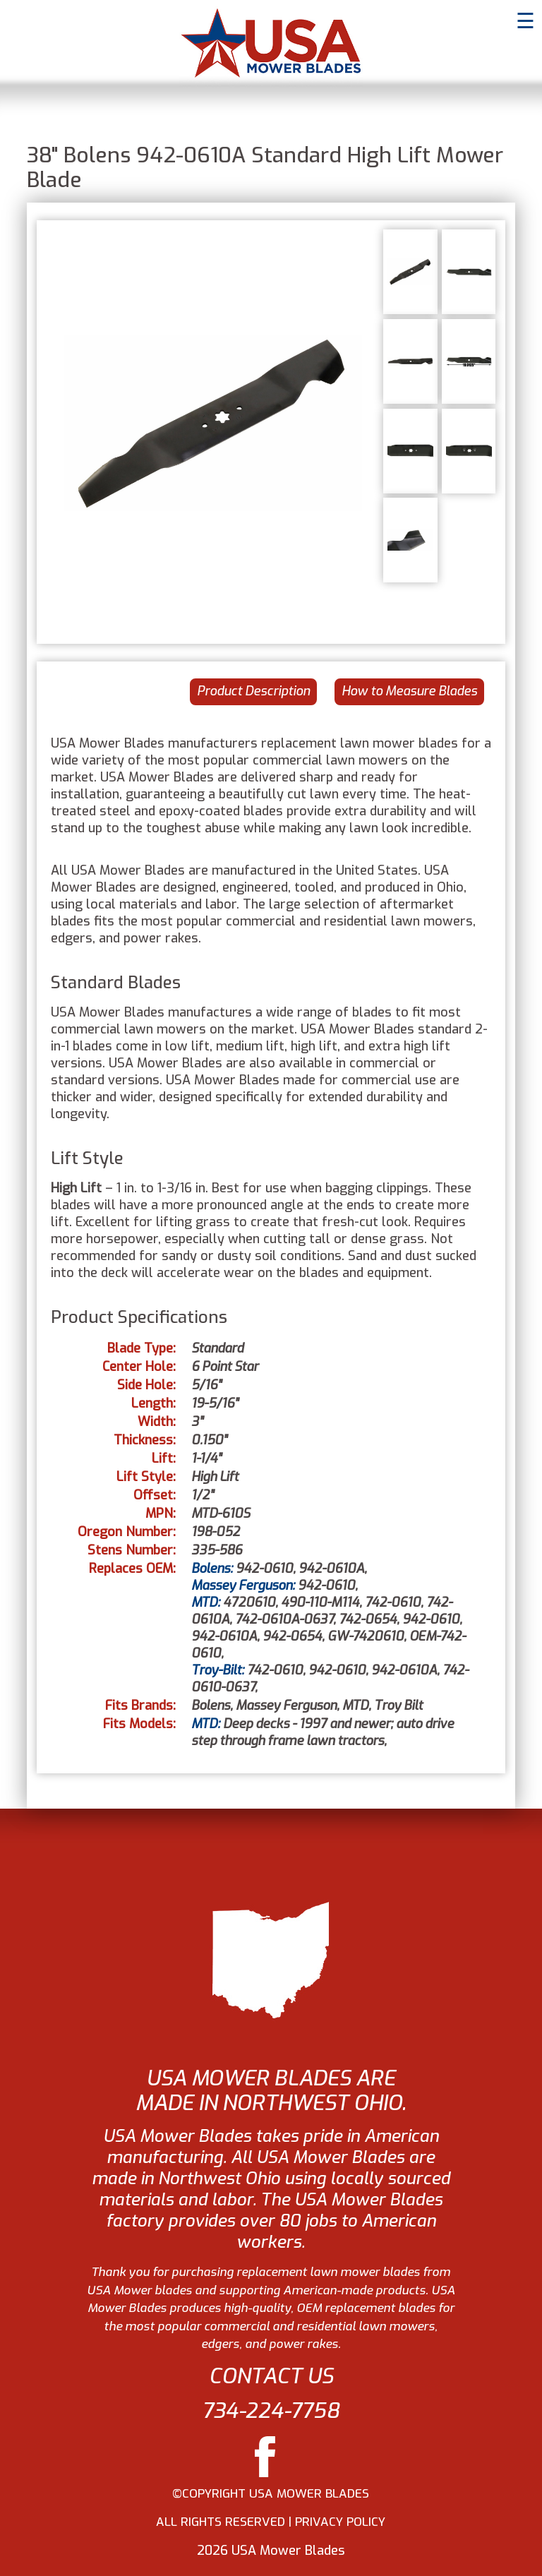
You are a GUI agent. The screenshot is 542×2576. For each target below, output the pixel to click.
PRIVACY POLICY (340, 2522)
